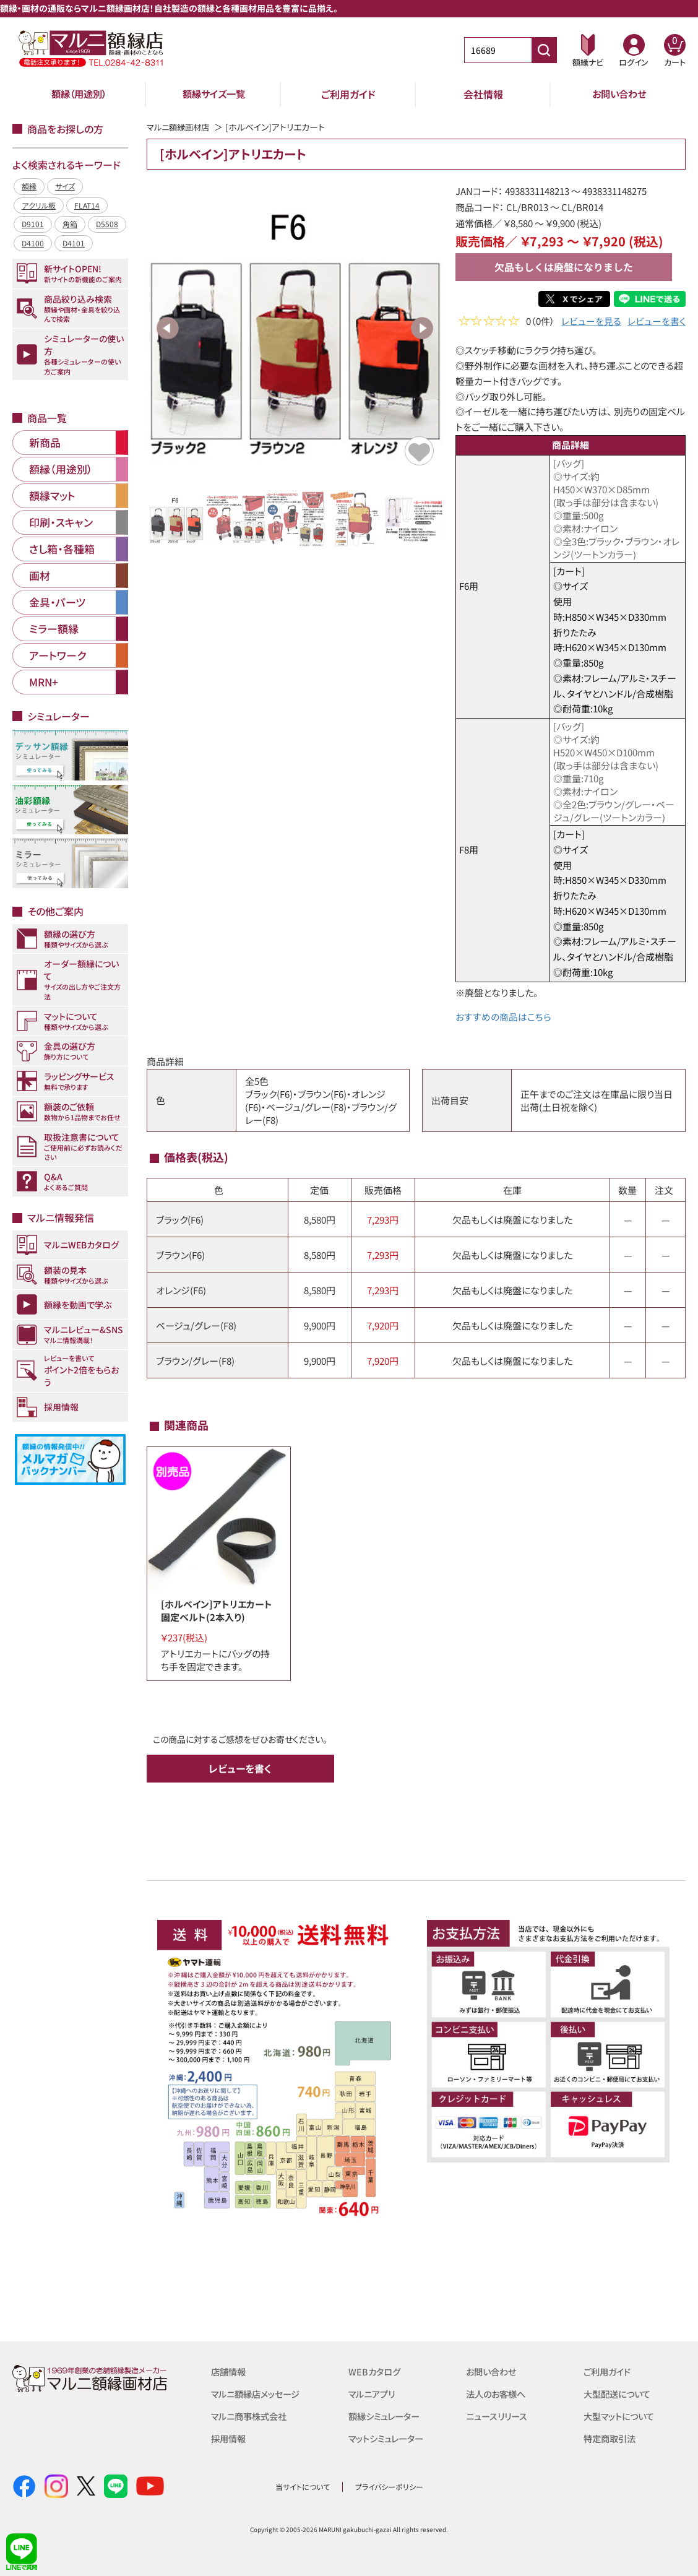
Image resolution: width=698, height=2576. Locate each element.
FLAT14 (87, 205)
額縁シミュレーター (386, 2415)
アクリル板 (39, 205)
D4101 (73, 243)
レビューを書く (656, 322)
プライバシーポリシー (389, 2486)
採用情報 (229, 2437)
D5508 (107, 223)
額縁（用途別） (78, 94)
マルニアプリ (373, 2393)
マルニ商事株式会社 (251, 2415)
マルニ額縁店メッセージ (258, 2393)
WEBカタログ (375, 2370)
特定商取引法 (611, 2437)
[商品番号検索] (544, 50)
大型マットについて (622, 2415)
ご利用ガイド (348, 94)
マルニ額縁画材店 (180, 127)
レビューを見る (591, 322)
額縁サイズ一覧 (213, 94)
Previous (168, 328)
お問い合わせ (619, 94)
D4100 (33, 243)
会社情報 (483, 94)
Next (422, 328)
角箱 (69, 223)
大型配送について (619, 2393)
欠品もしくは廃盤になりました (563, 266)
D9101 (33, 223)
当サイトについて (302, 2486)
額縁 (29, 186)
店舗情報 (229, 2370)
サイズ (65, 186)
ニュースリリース (498, 2415)
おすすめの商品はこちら (503, 1016)
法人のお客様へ (498, 2393)
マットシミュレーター (388, 2437)
